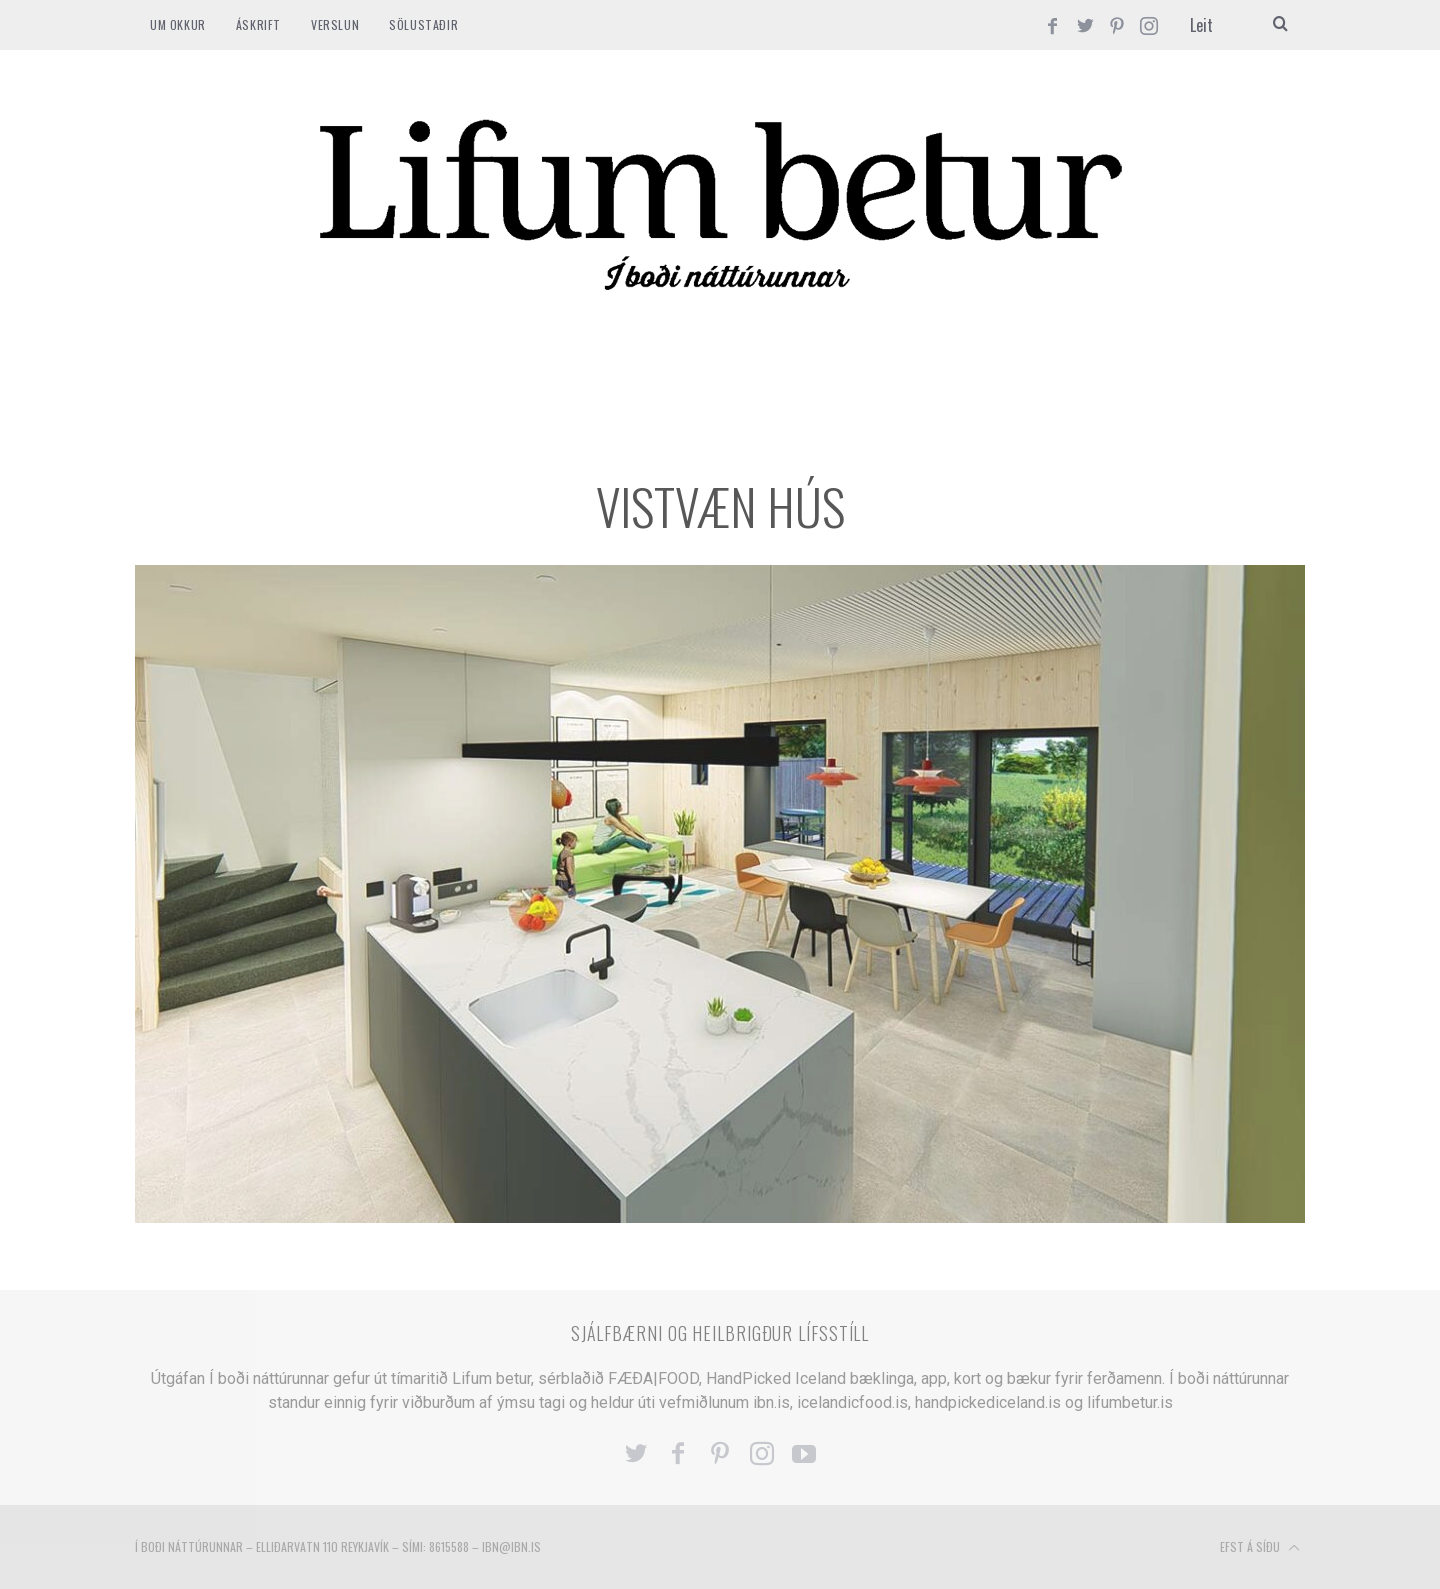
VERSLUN (335, 24)
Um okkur (178, 24)
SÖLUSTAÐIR (423, 24)
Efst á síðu (1260, 1548)
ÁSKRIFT (258, 24)
